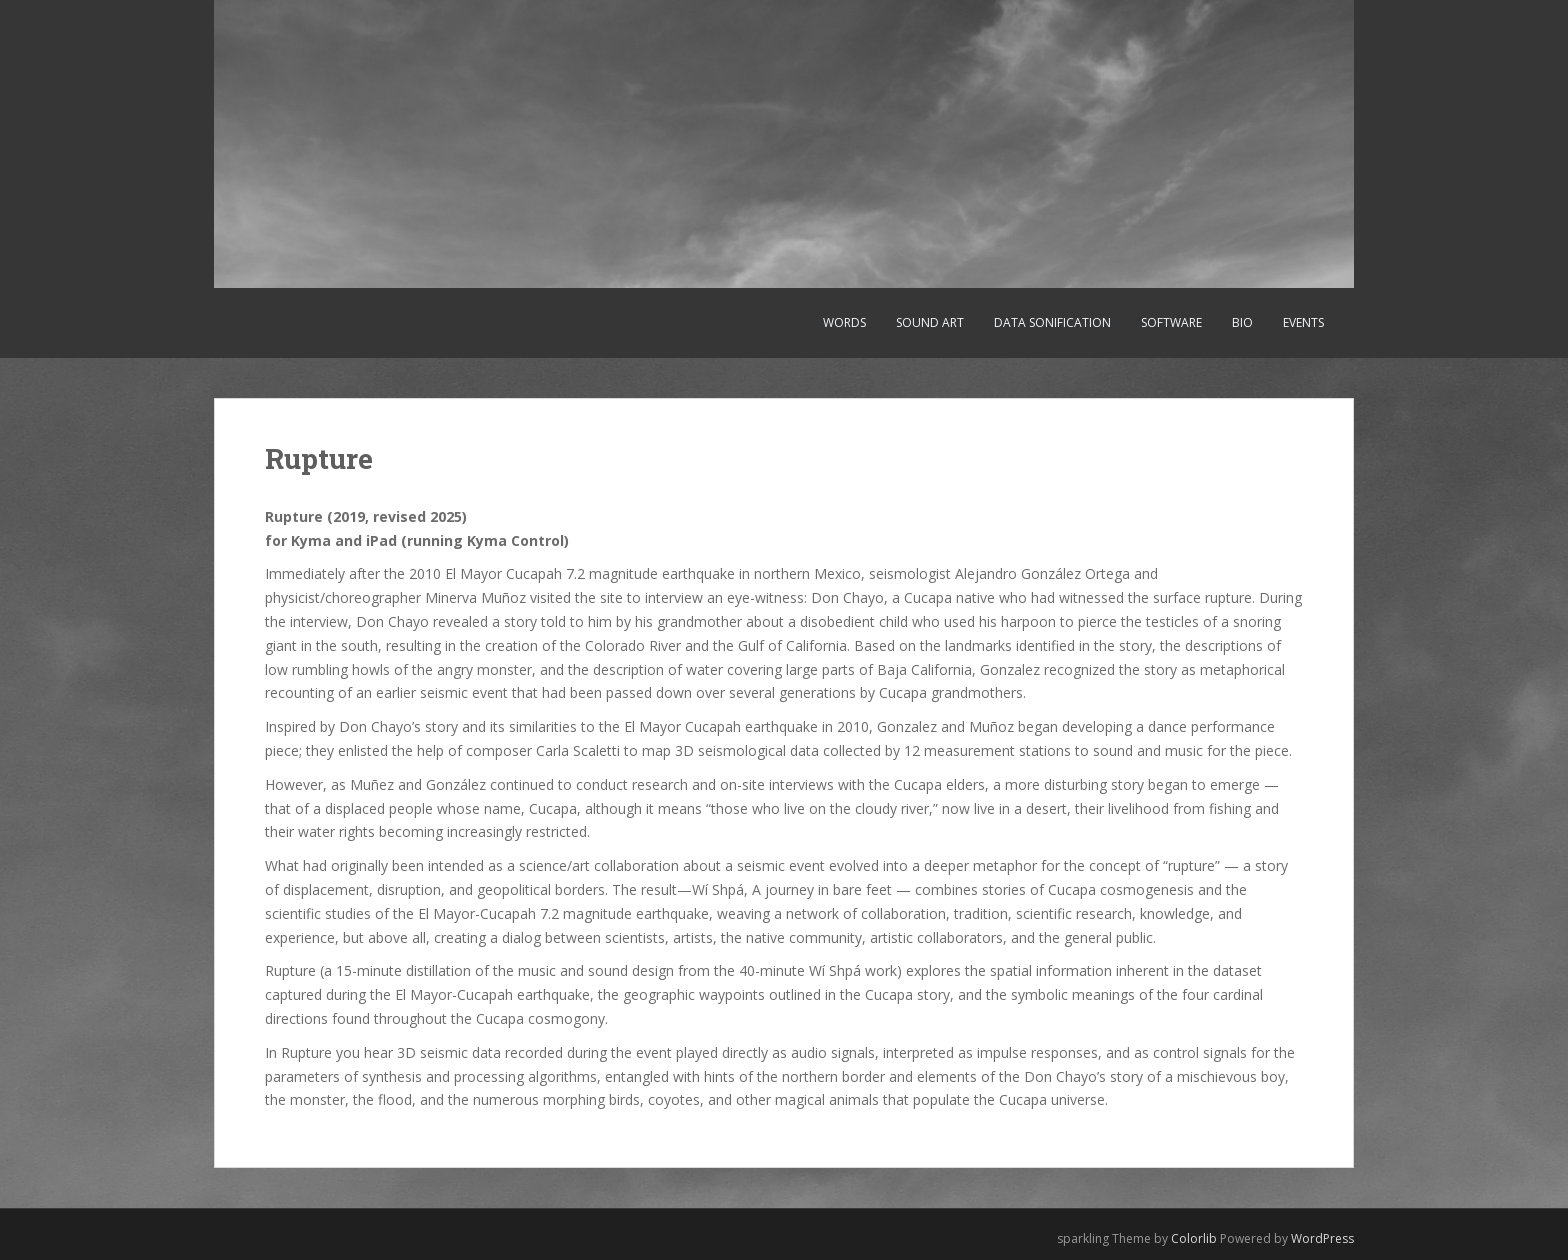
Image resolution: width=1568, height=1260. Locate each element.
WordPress (1322, 1238)
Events (1303, 322)
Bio (1242, 322)
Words (844, 322)
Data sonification (1052, 322)
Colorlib (1194, 1238)
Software (1171, 322)
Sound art (930, 322)
